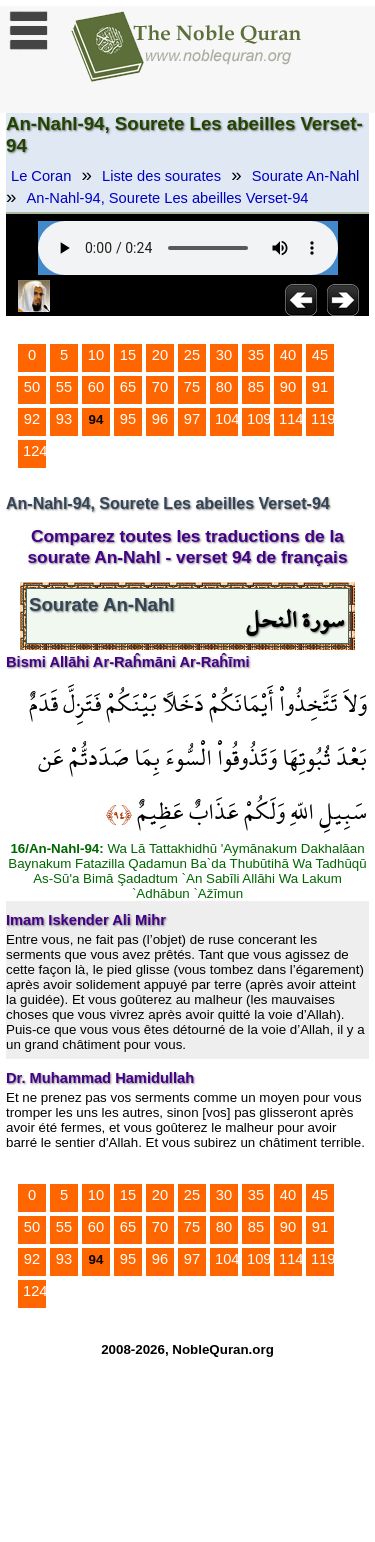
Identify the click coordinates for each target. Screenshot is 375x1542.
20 (160, 355)
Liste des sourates (161, 176)
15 (128, 355)
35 (256, 355)
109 (259, 419)
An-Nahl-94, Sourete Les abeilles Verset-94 (168, 198)
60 (96, 387)
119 (323, 419)
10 (96, 355)
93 (64, 419)
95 (128, 419)
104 (227, 419)
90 (288, 387)
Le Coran (41, 176)
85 (256, 387)
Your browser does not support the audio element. (188, 248)
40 (288, 355)
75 (192, 387)
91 (320, 387)
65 (128, 387)
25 (192, 355)
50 (32, 387)
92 (32, 419)
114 (291, 419)
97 (192, 419)
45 (320, 355)
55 (64, 387)
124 (35, 451)
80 (224, 387)
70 (160, 387)
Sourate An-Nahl (306, 176)
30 (224, 355)
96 (160, 419)
